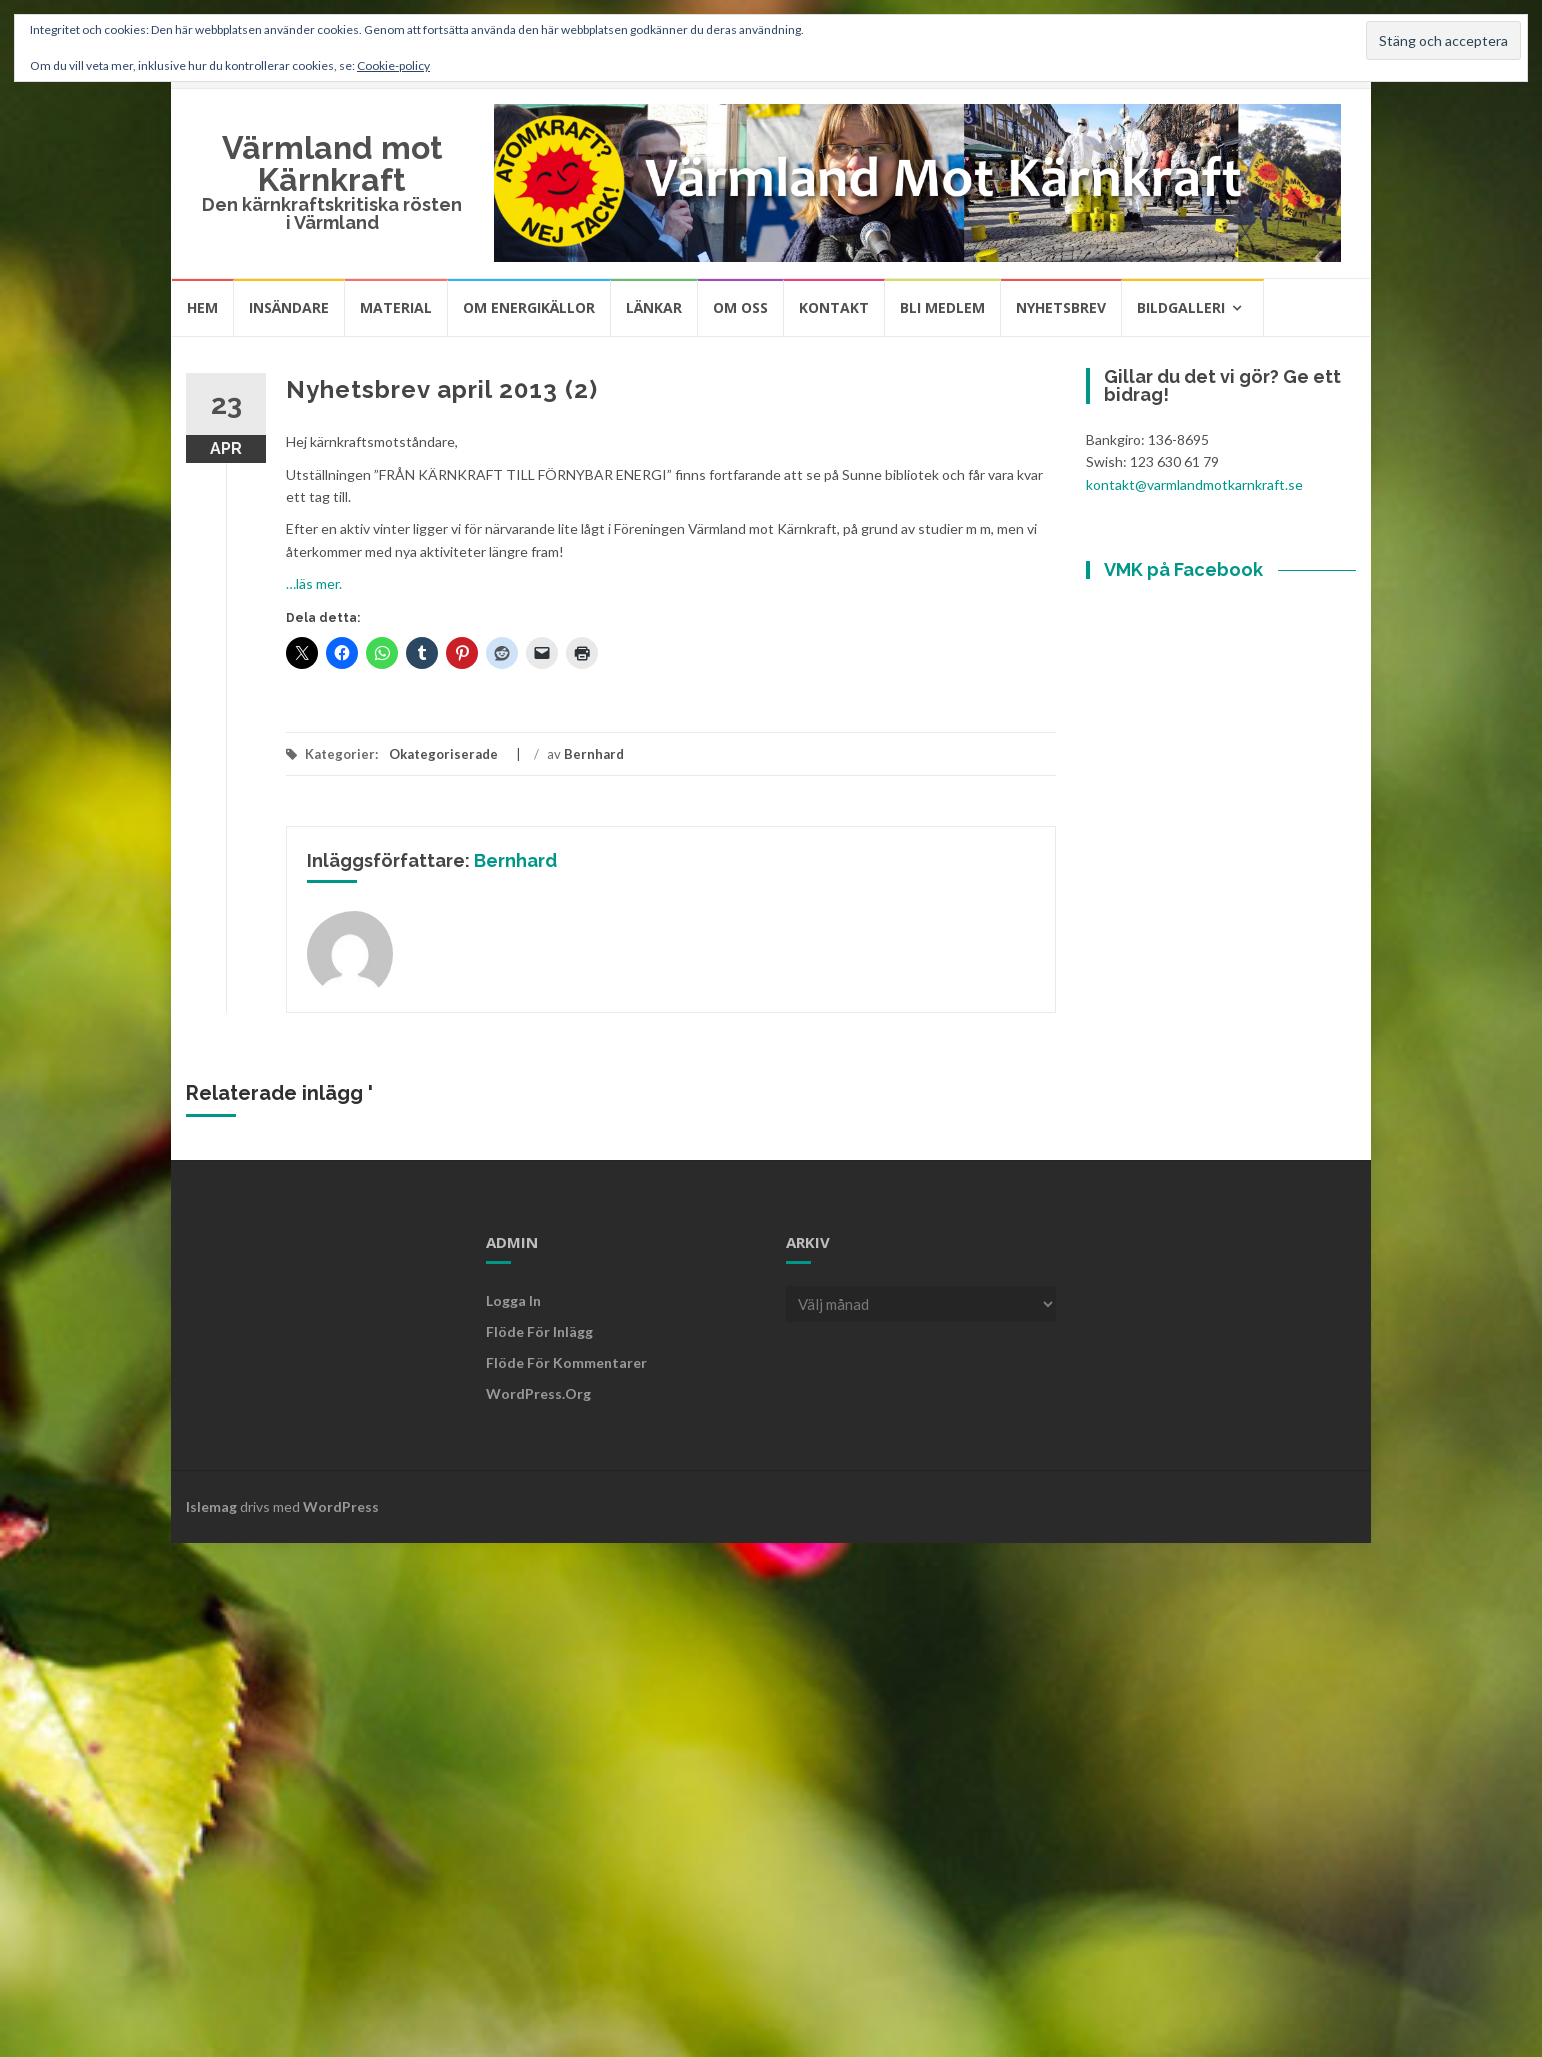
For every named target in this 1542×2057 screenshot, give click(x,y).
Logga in (513, 1300)
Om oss (740, 307)
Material (396, 307)
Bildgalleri (1181, 307)
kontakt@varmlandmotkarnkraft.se (1194, 484)
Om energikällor (529, 307)
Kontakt (834, 307)
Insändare (289, 307)
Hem (202, 307)
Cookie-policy (393, 65)
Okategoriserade (443, 754)
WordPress (341, 1506)
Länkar (654, 307)
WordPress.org (538, 1393)
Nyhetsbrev (1061, 307)
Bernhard (594, 754)
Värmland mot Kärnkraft (332, 163)
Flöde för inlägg (539, 1331)
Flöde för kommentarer (566, 1362)
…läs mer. (314, 583)
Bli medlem (942, 307)
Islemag (211, 1506)
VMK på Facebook (1183, 569)
